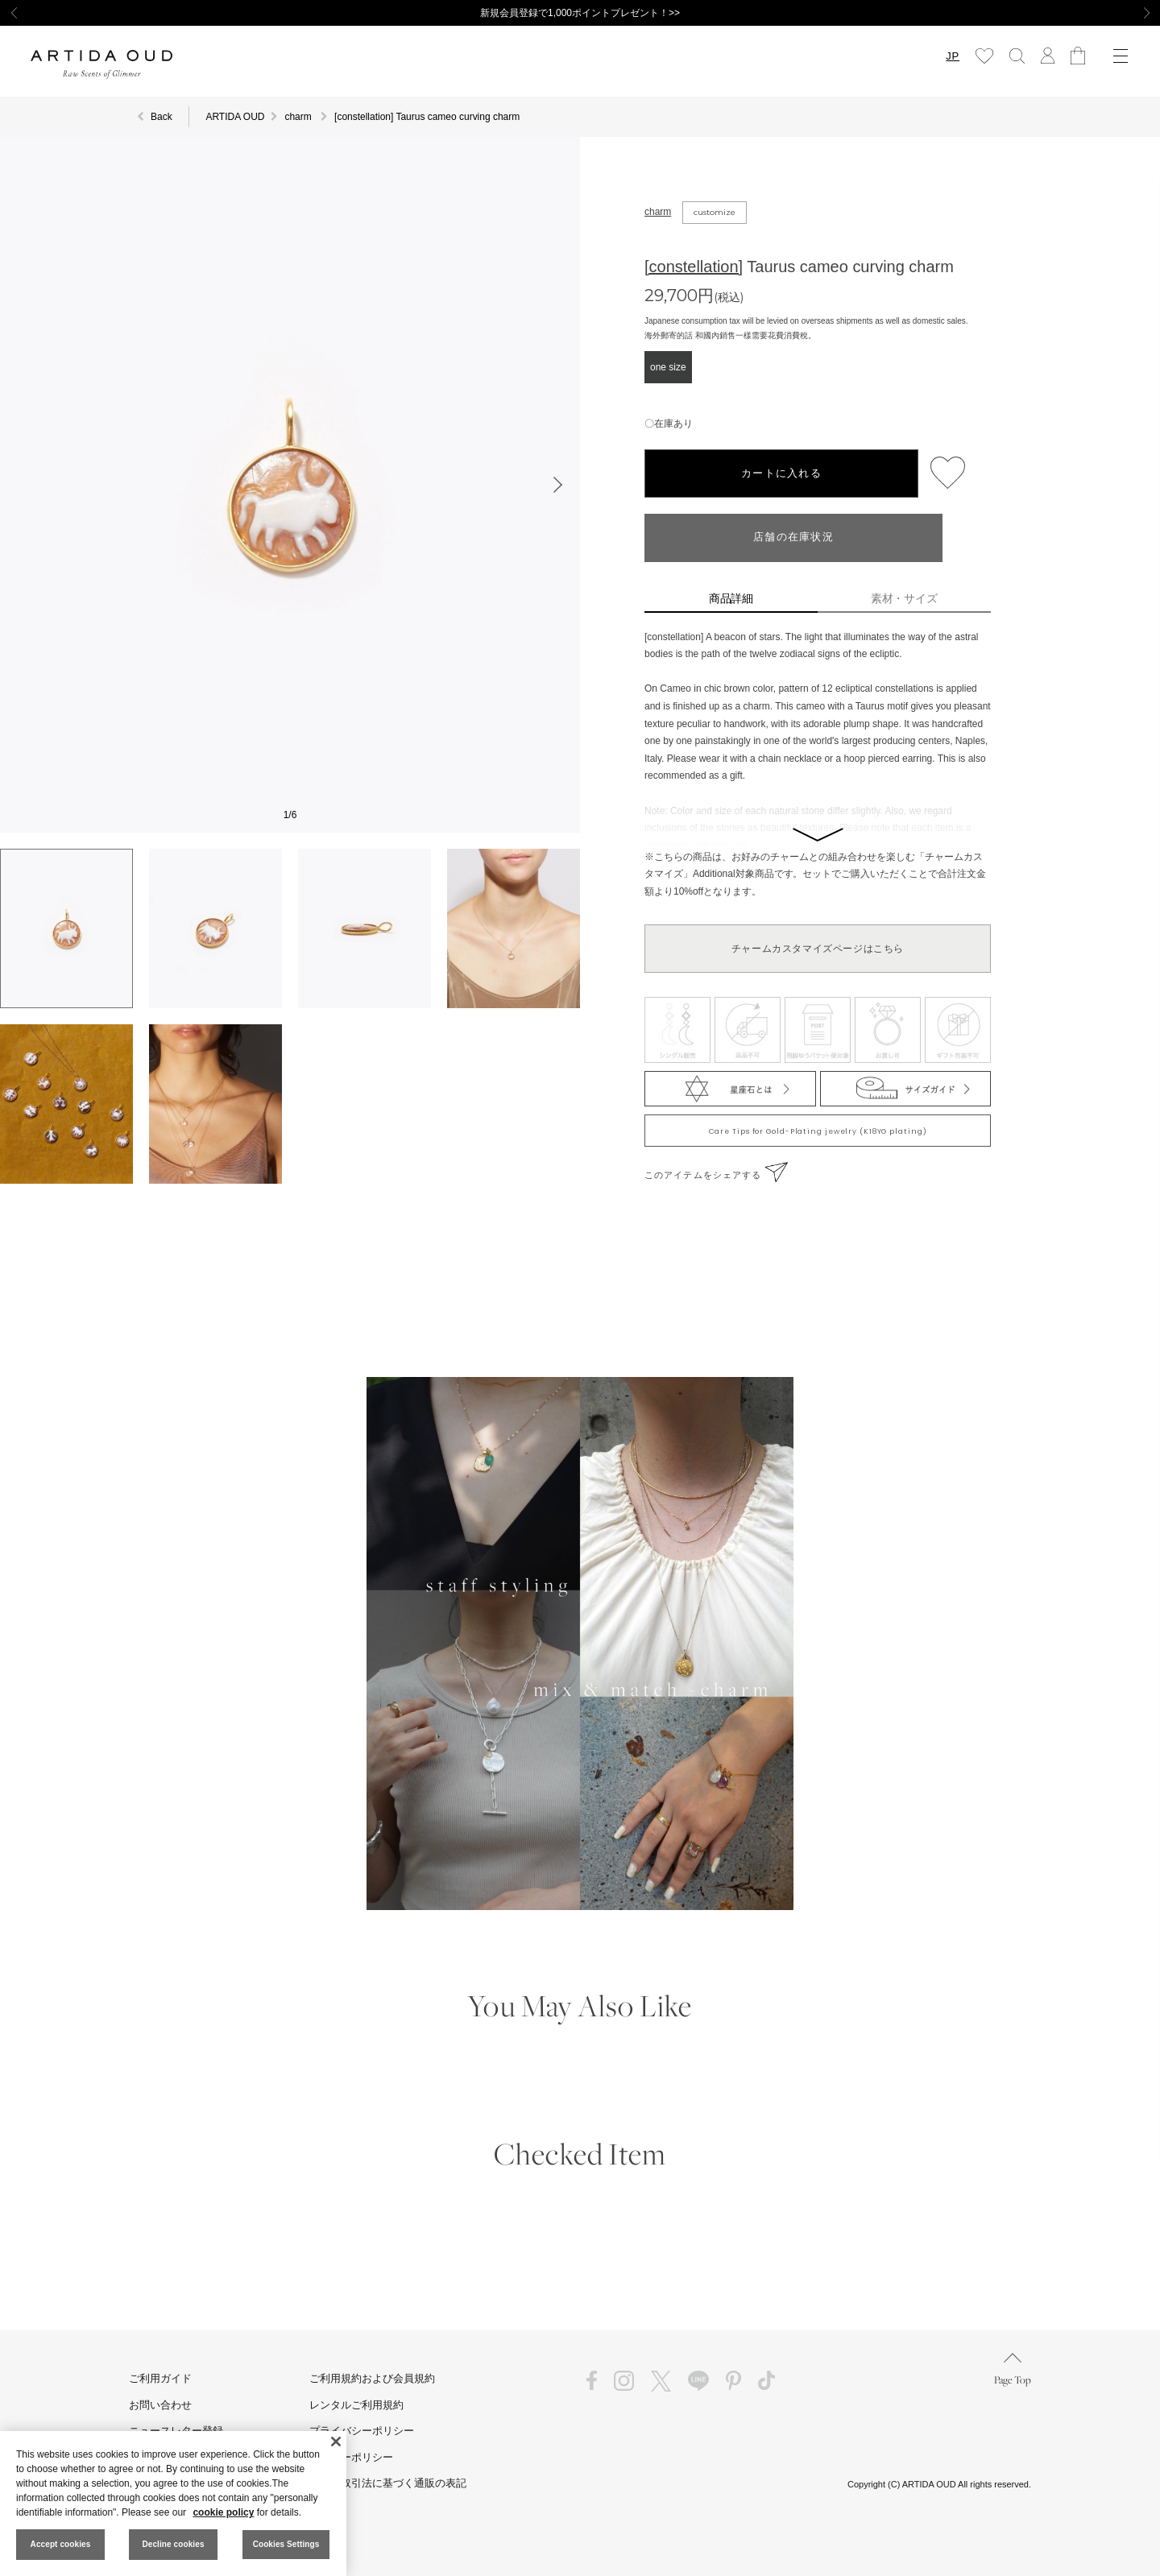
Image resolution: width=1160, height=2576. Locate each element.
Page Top (1012, 2369)
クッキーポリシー (351, 2457)
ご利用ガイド (160, 2378)
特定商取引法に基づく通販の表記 (387, 2483)
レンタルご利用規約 (356, 2405)
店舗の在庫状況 (793, 537)
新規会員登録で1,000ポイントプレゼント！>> (580, 13)
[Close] (336, 2441)
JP (952, 56)
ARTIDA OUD (234, 116)
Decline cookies (173, 2544)
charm (657, 211)
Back (161, 116)
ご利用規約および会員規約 (372, 2378)
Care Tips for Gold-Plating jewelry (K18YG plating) (818, 1131)
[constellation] (693, 266)
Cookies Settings (286, 2544)
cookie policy (223, 2512)
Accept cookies (61, 2544)
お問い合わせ (160, 2405)
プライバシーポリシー (361, 2431)
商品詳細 (731, 598)
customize (714, 212)
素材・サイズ (904, 598)
